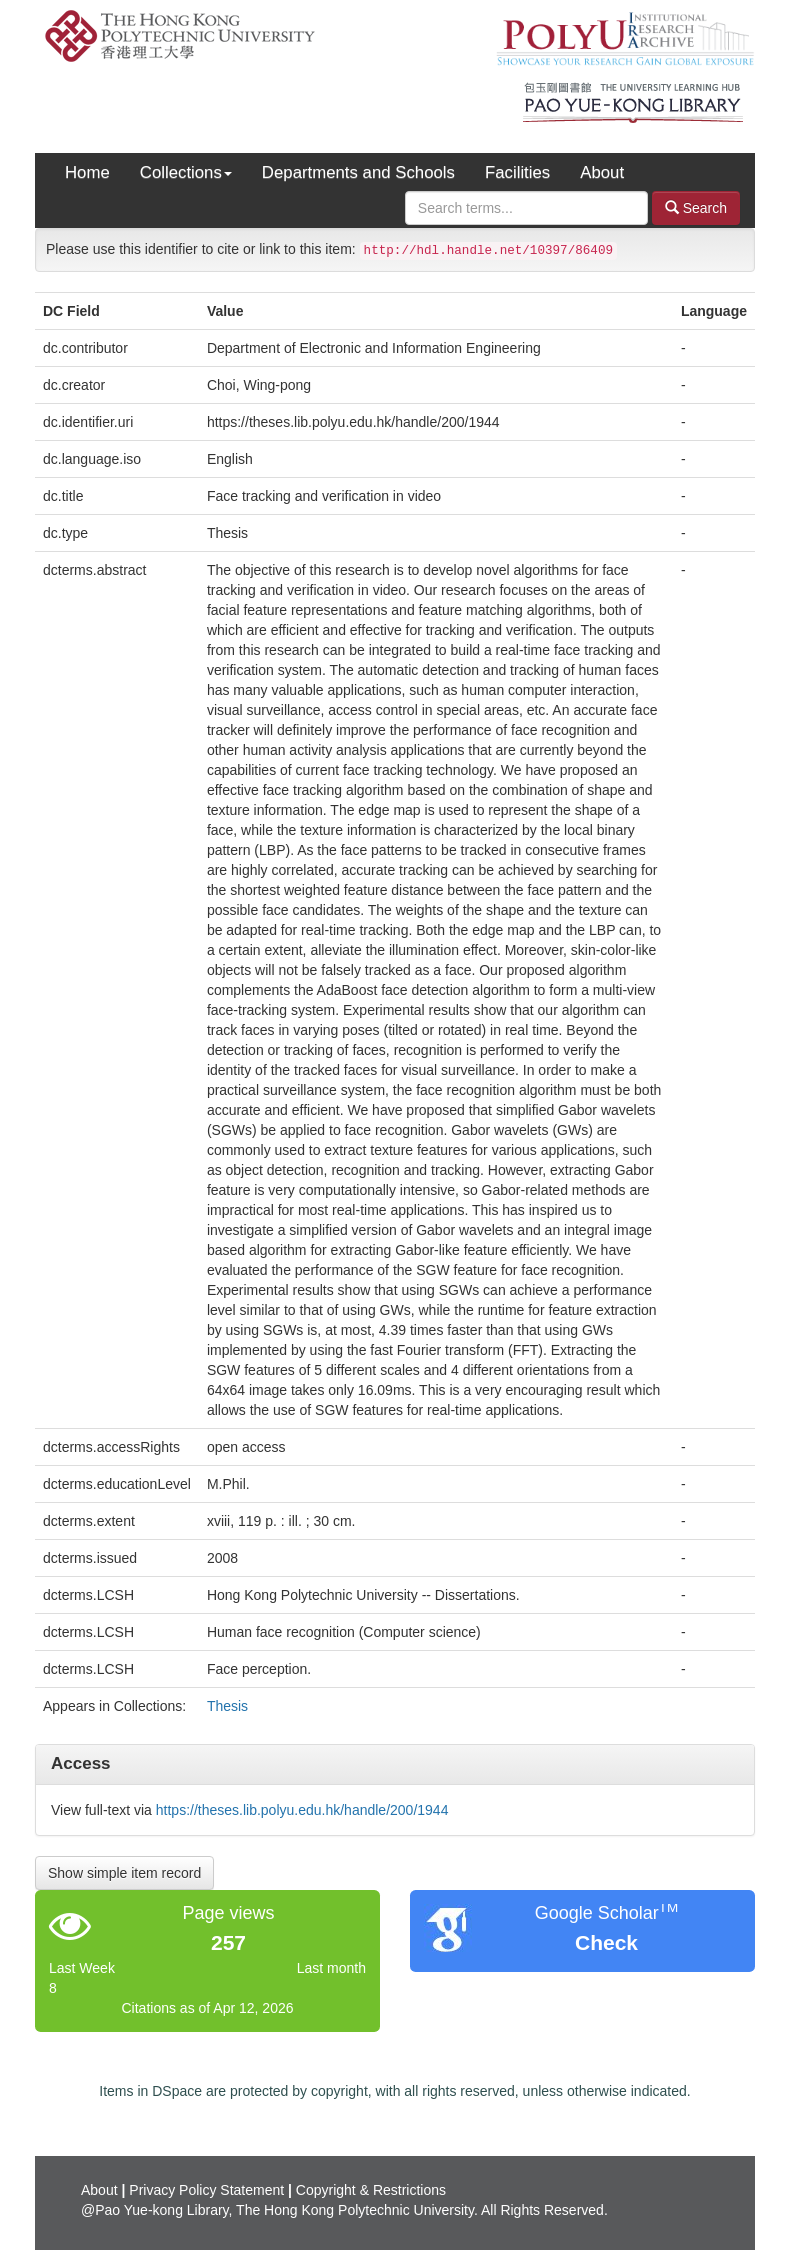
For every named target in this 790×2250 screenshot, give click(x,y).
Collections (186, 172)
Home (87, 172)
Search (696, 207)
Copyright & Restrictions (371, 2190)
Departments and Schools (358, 172)
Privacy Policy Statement (206, 2190)
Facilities (517, 172)
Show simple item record (124, 1873)
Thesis (227, 1706)
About (602, 172)
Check (606, 1942)
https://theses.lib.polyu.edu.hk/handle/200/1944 (302, 1810)
